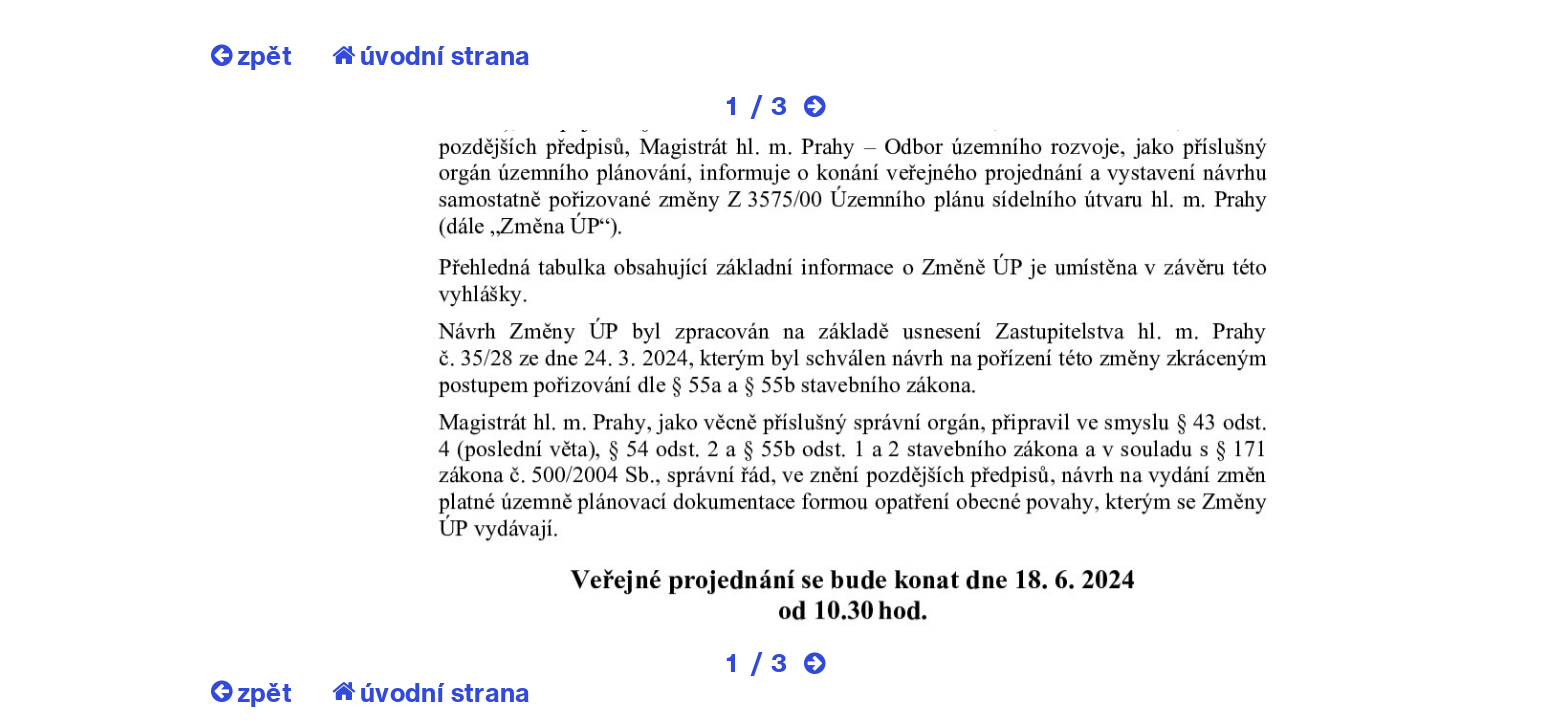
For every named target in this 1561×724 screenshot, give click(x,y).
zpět (251, 55)
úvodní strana (431, 55)
